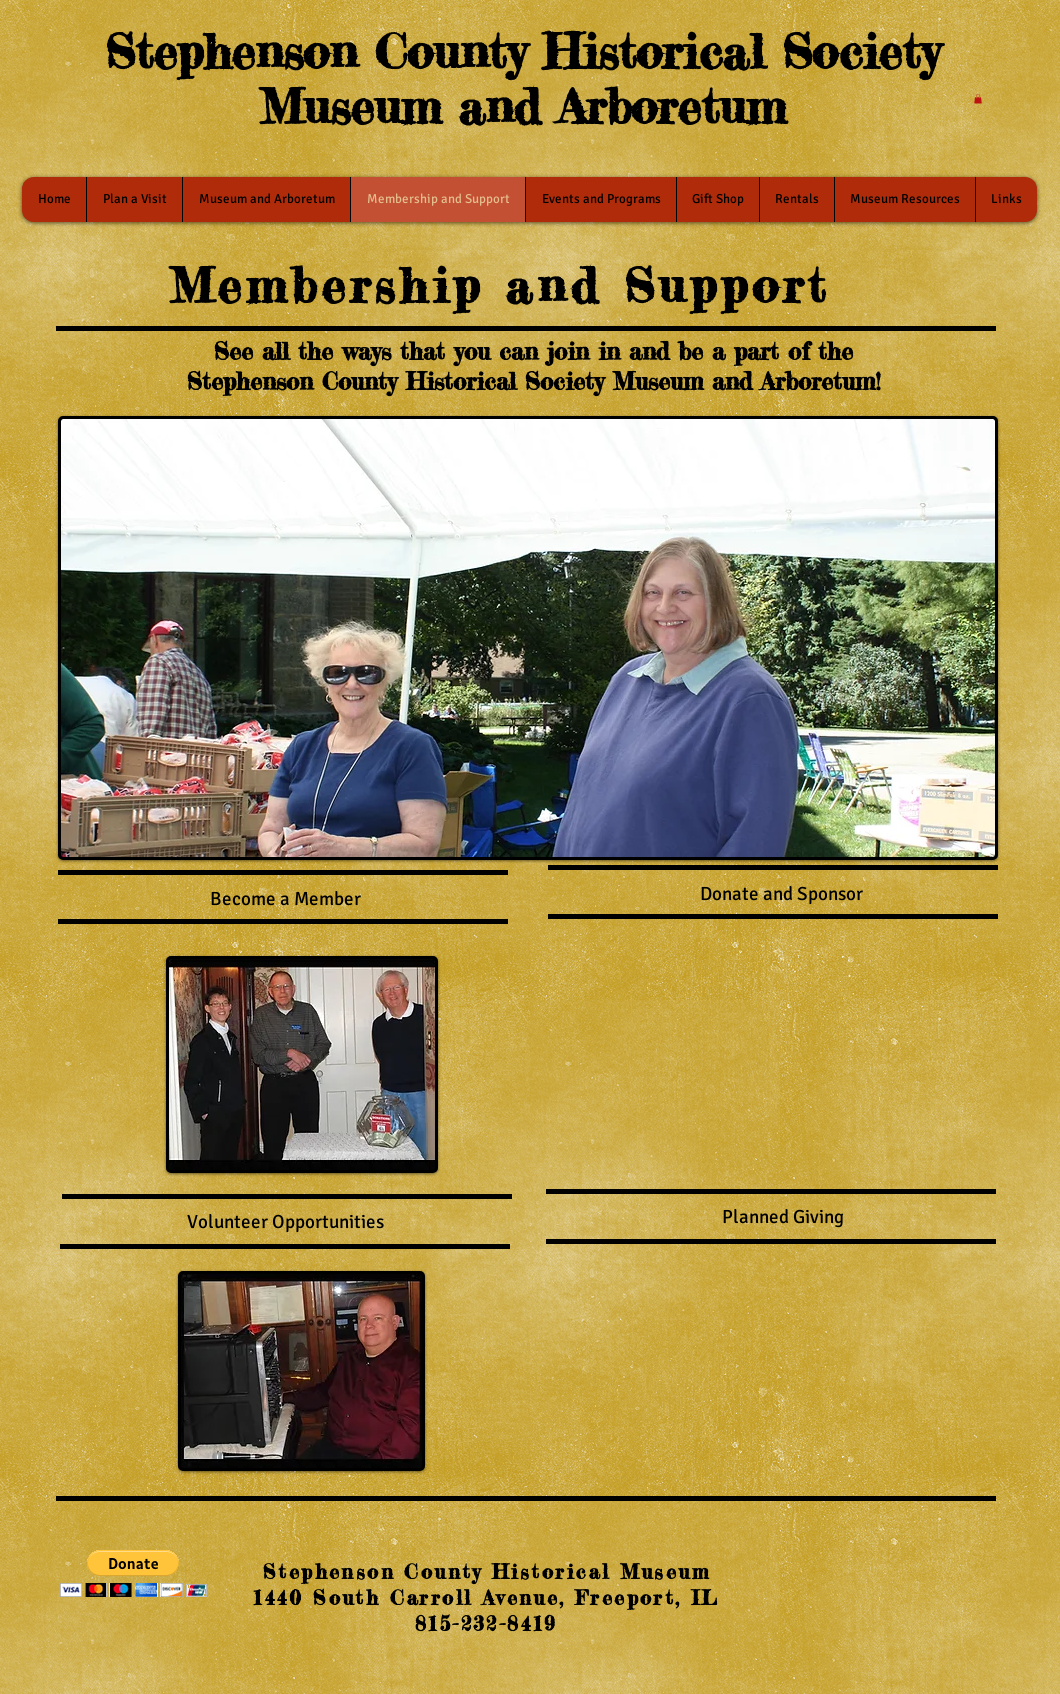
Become (243, 899)
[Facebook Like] (870, 1577)
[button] (978, 99)
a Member (318, 899)
